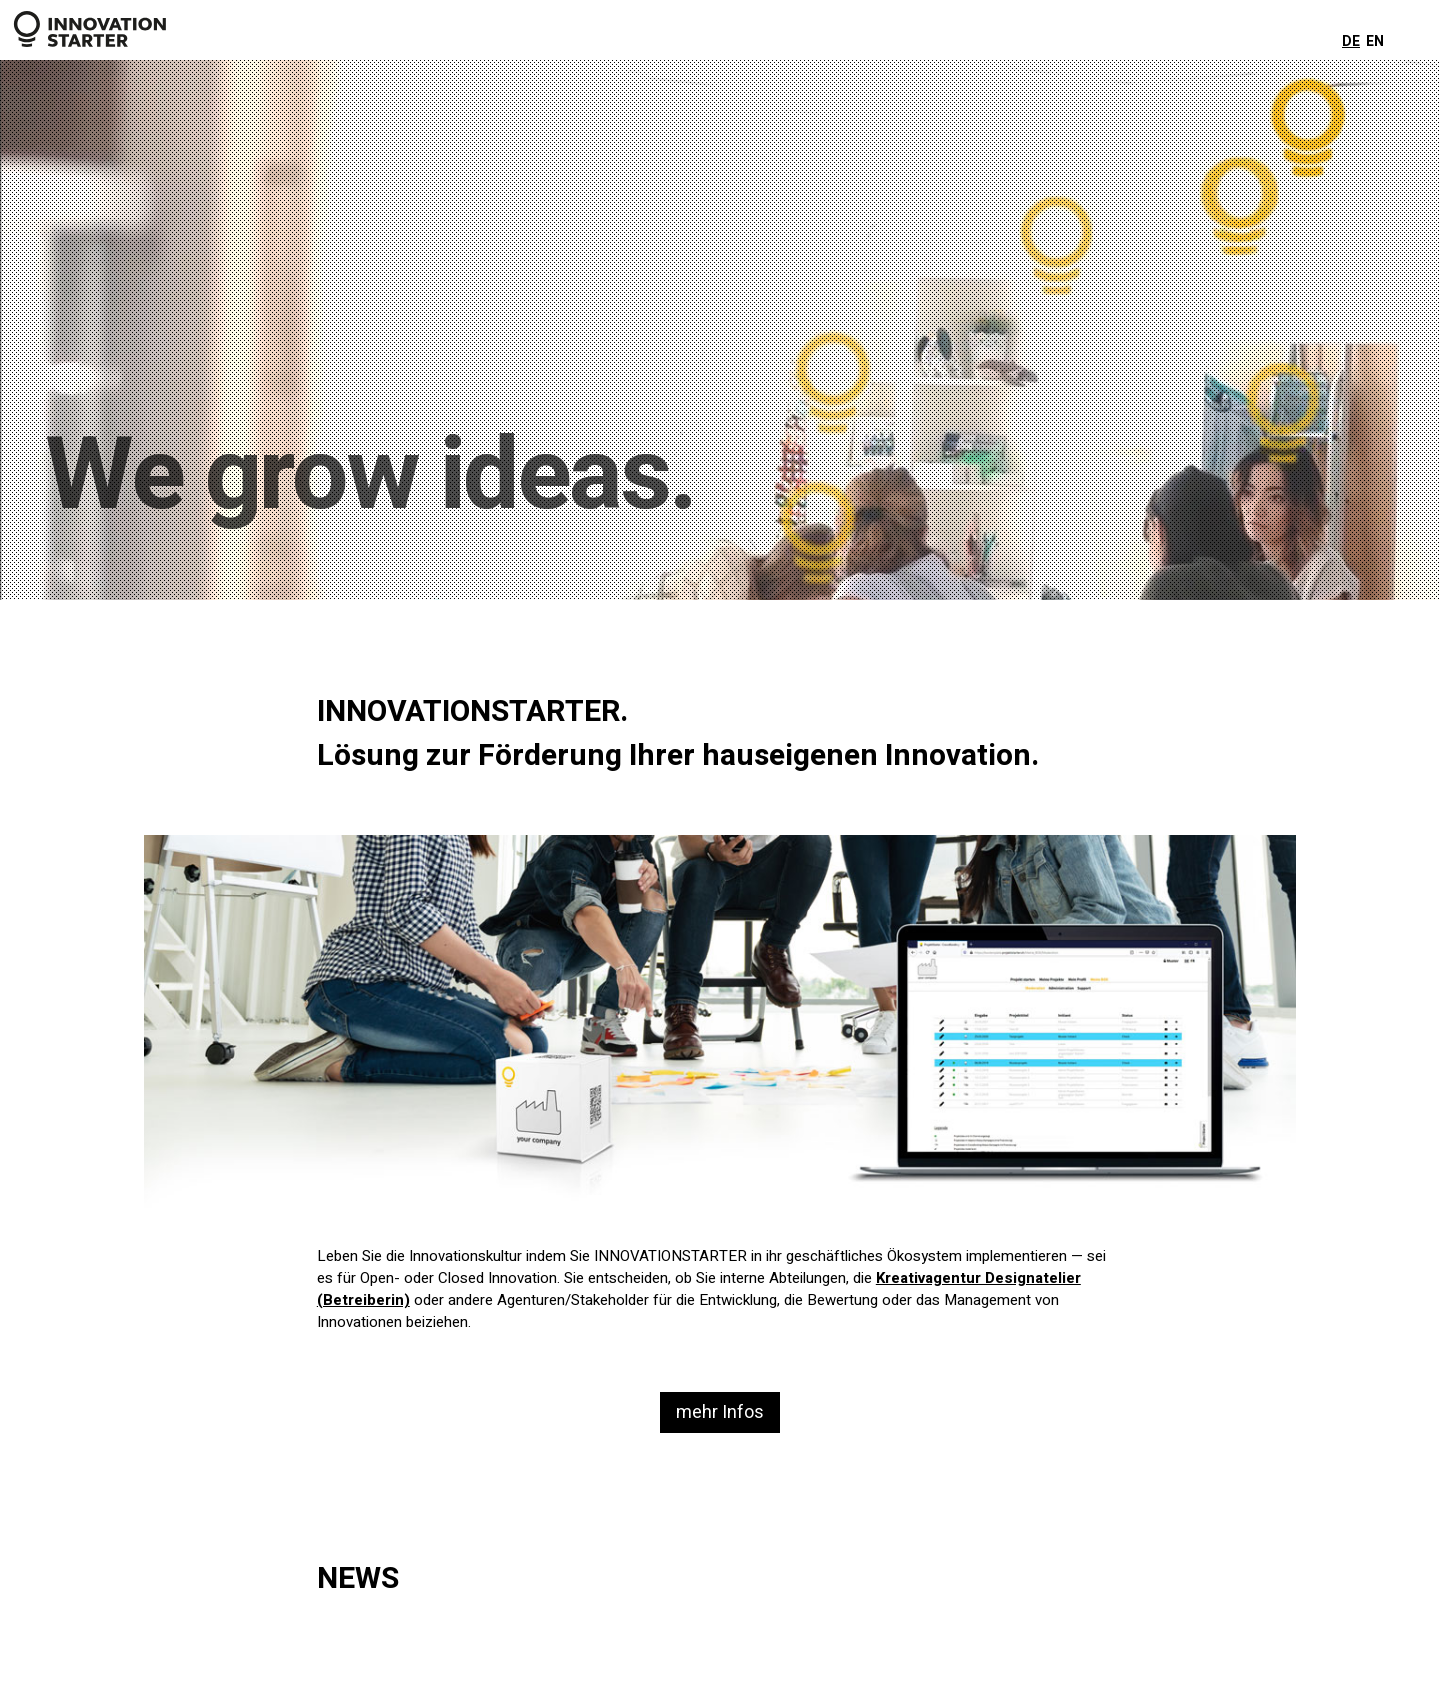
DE (1351, 41)
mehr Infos (720, 1412)
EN (1375, 41)
